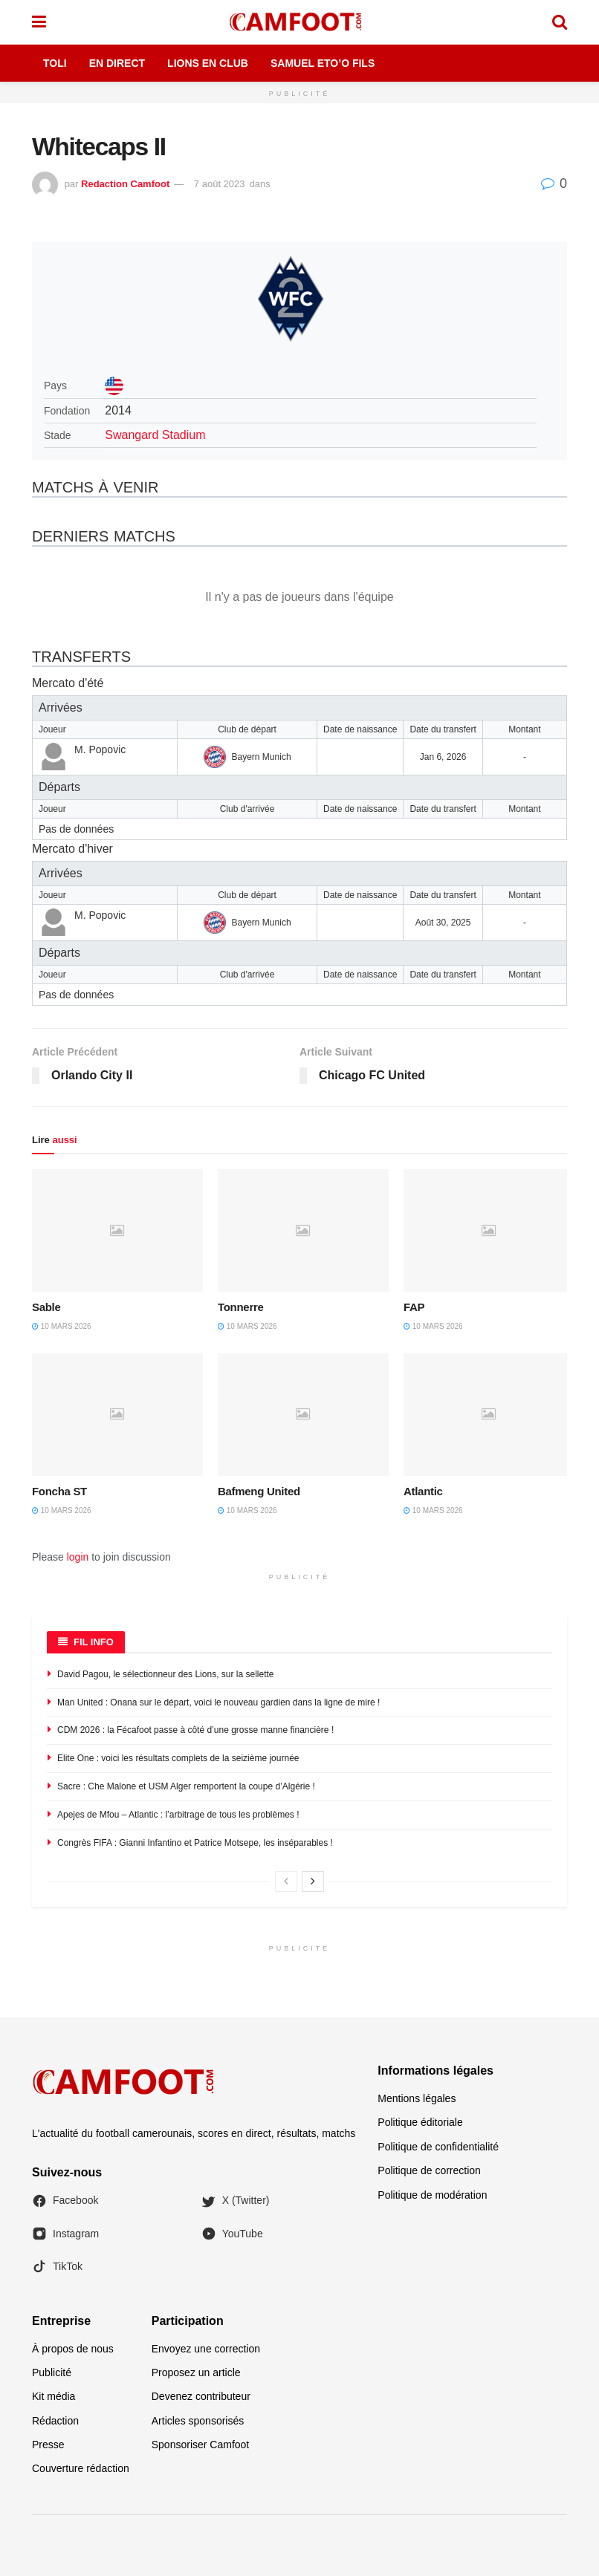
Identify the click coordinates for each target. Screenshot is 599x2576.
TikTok (57, 2266)
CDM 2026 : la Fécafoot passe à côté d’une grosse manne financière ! (195, 1730)
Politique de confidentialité (438, 2147)
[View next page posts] (313, 1881)
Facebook (65, 2200)
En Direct (117, 63)
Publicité (51, 2372)
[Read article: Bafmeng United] (303, 1414)
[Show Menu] (39, 22)
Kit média (53, 2396)
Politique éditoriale (420, 2122)
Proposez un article (196, 2372)
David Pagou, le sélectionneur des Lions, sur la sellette (165, 1674)
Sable (46, 1307)
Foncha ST (59, 1491)
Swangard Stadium (155, 435)
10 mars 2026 (61, 1326)
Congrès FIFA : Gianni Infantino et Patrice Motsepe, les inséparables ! (195, 1843)
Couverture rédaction (80, 2468)
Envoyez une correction (206, 2349)
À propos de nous (73, 2349)
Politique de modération (432, 2195)
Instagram (65, 2233)
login (78, 1557)
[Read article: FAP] (489, 1230)
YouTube (232, 2233)
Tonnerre (241, 1307)
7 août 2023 (219, 183)
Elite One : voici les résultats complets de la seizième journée (178, 1758)
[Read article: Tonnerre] (303, 1230)
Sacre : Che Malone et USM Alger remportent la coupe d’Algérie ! (186, 1786)
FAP (414, 1307)
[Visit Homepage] (299, 22)
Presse (48, 2444)
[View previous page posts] (286, 1881)
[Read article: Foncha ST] (117, 1414)
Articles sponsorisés (198, 2421)
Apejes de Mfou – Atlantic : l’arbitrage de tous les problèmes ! (178, 1814)
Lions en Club (207, 63)
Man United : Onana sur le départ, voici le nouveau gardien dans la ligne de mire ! (218, 1702)
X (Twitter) (235, 2200)
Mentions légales (417, 2098)
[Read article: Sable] (117, 1230)
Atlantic (423, 1491)
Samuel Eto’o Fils (323, 63)
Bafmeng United (259, 1491)
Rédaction (55, 2421)
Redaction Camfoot (125, 183)
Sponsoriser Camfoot (201, 2444)
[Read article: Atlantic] (489, 1414)
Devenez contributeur (201, 2396)
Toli (55, 63)
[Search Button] (559, 22)
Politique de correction (429, 2170)
